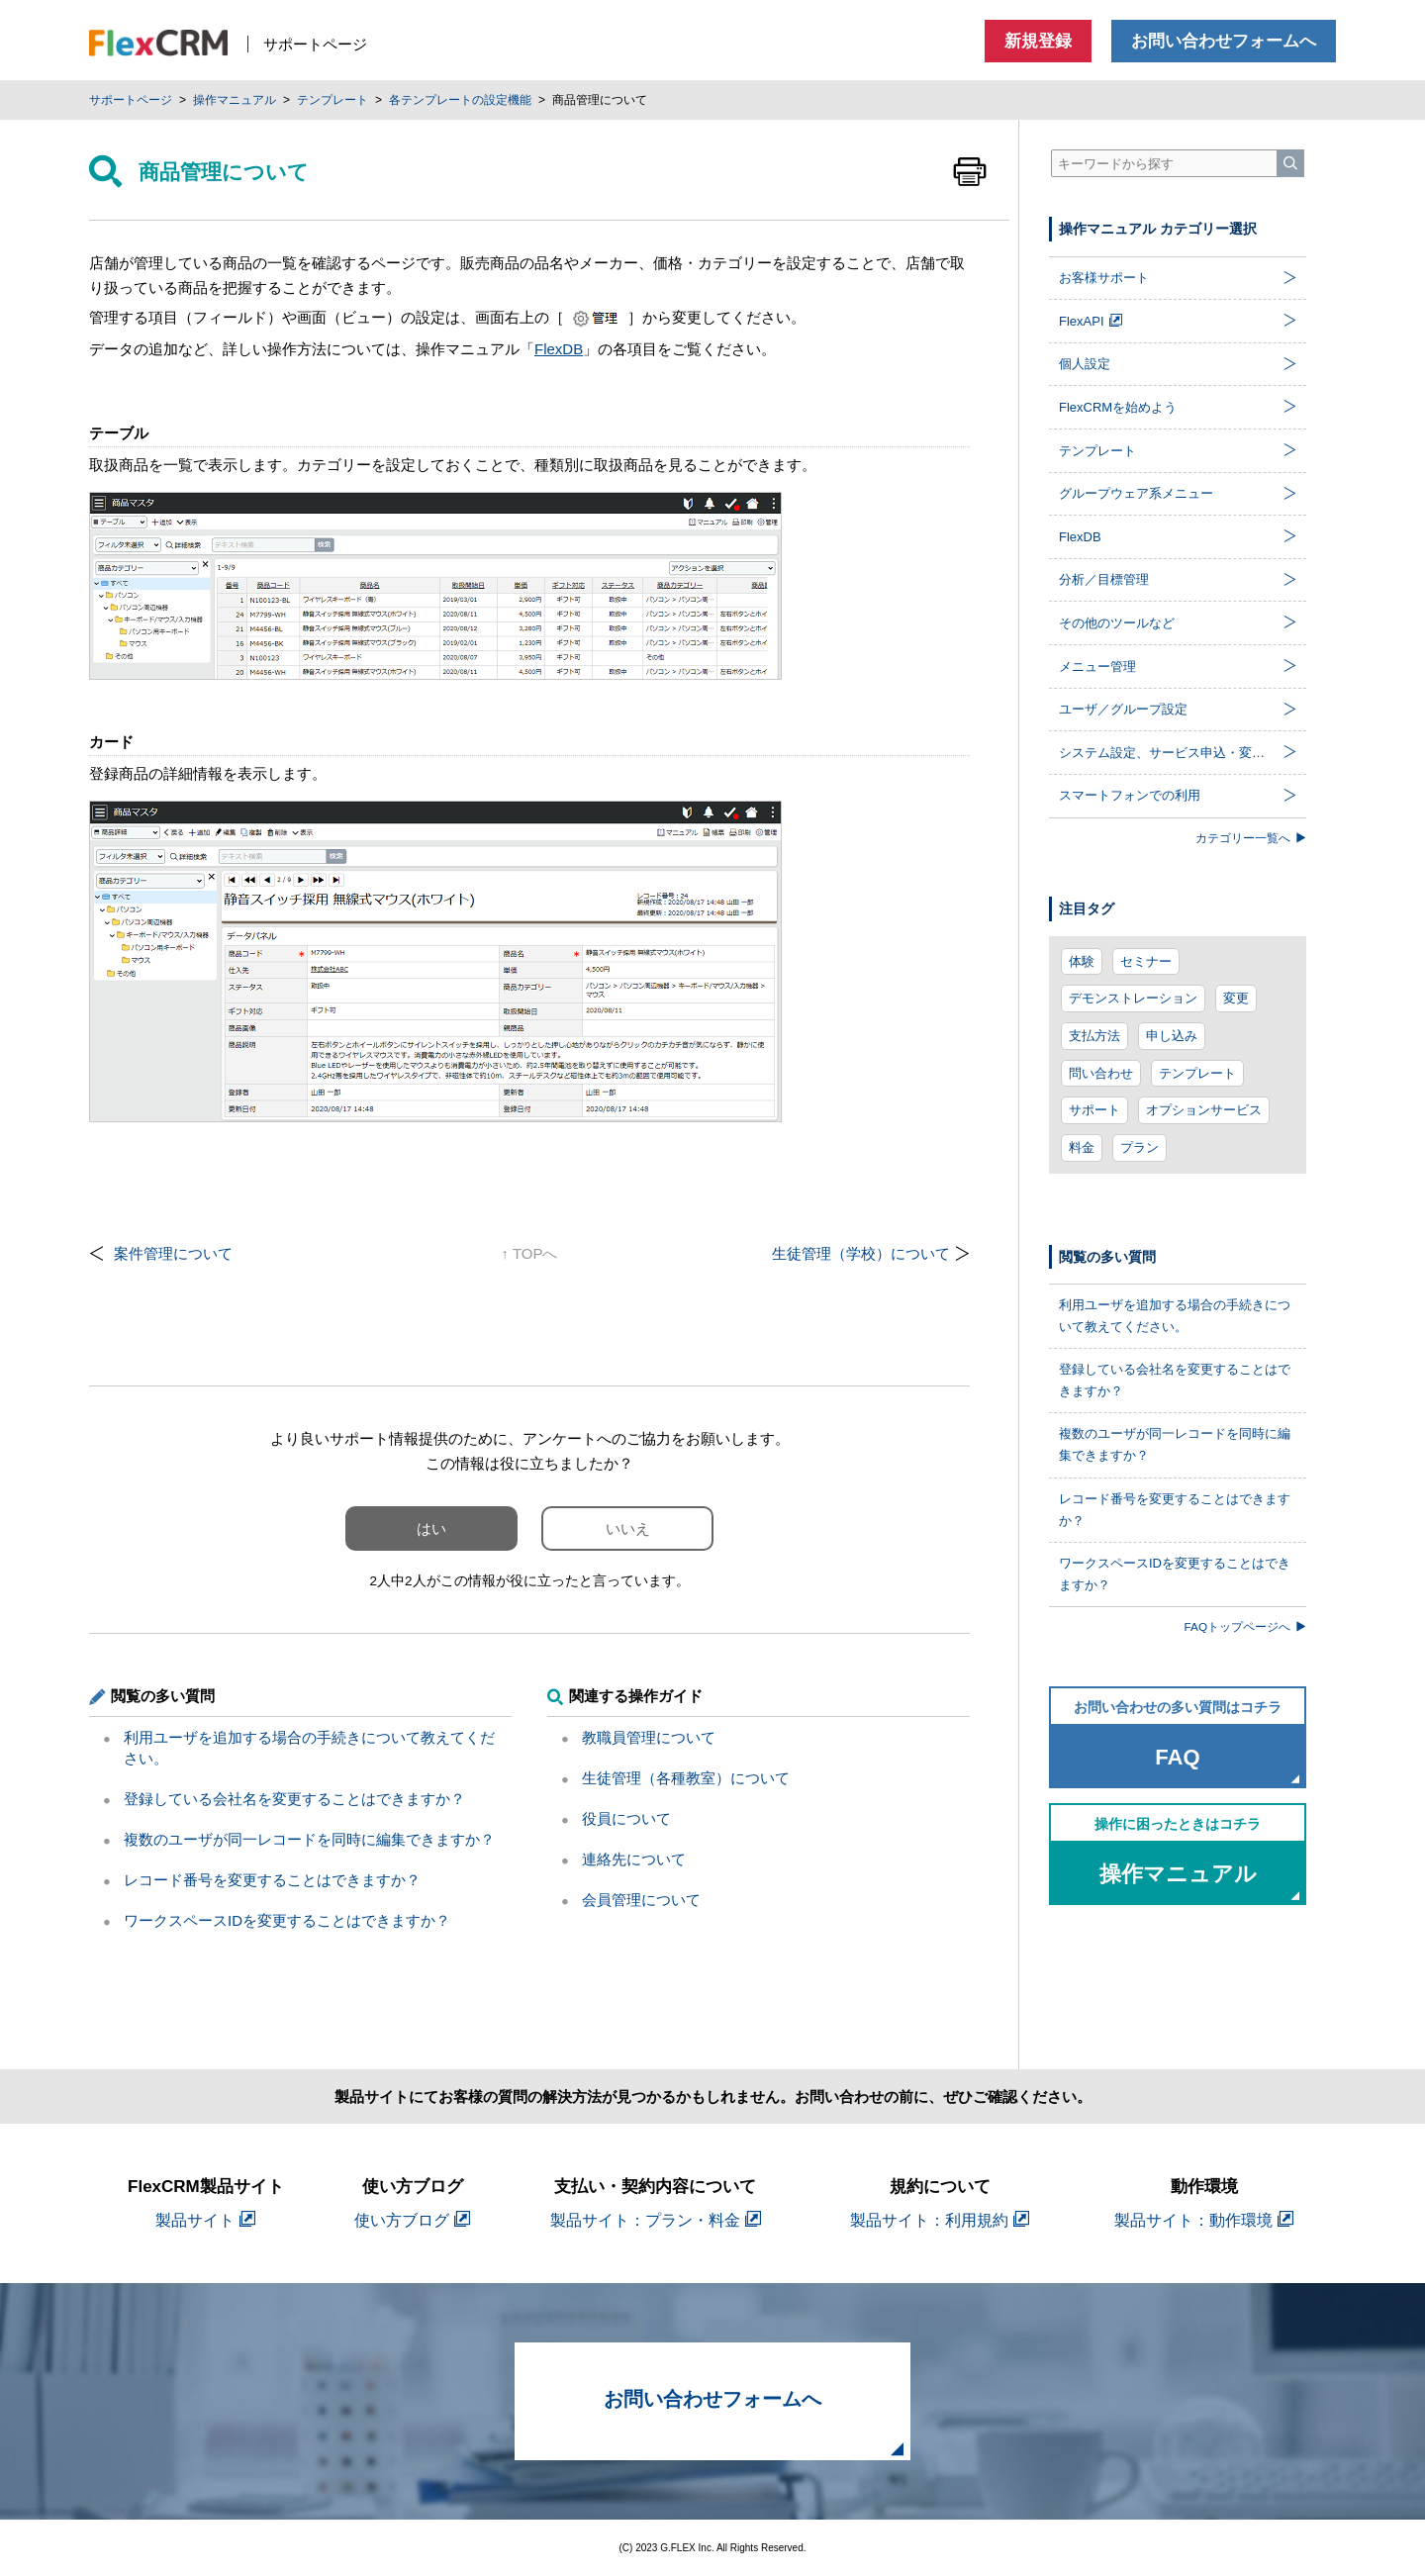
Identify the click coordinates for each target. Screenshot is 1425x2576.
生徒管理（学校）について (861, 1253)
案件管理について (173, 1253)
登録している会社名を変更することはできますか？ (294, 1798)
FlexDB (558, 348)
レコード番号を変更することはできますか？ (272, 1879)
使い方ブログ (412, 2220)
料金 (1081, 1147)
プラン (1139, 1147)
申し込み (1171, 1035)
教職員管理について (648, 1737)
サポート (1094, 1109)
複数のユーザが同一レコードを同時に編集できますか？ (309, 1839)
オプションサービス (1204, 1109)
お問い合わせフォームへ (1223, 41)
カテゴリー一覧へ (1250, 837)
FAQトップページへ (1245, 1626)
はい (431, 1528)
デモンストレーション (1133, 998)
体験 (1081, 961)
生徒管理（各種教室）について (686, 1777)
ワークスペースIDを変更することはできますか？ (287, 1920)
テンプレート (1197, 1073)
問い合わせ (1101, 1073)
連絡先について (634, 1859)
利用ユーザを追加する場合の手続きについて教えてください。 (1174, 1315)
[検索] (1290, 163)
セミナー (1146, 961)
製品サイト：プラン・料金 (655, 2220)
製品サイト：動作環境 (1203, 2220)
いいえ (628, 1528)
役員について (626, 1818)
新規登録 (1038, 41)
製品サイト (205, 2220)
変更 (1236, 998)
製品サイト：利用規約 (939, 2220)
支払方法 (1094, 1035)
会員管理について (641, 1899)
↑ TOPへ (530, 1253)
